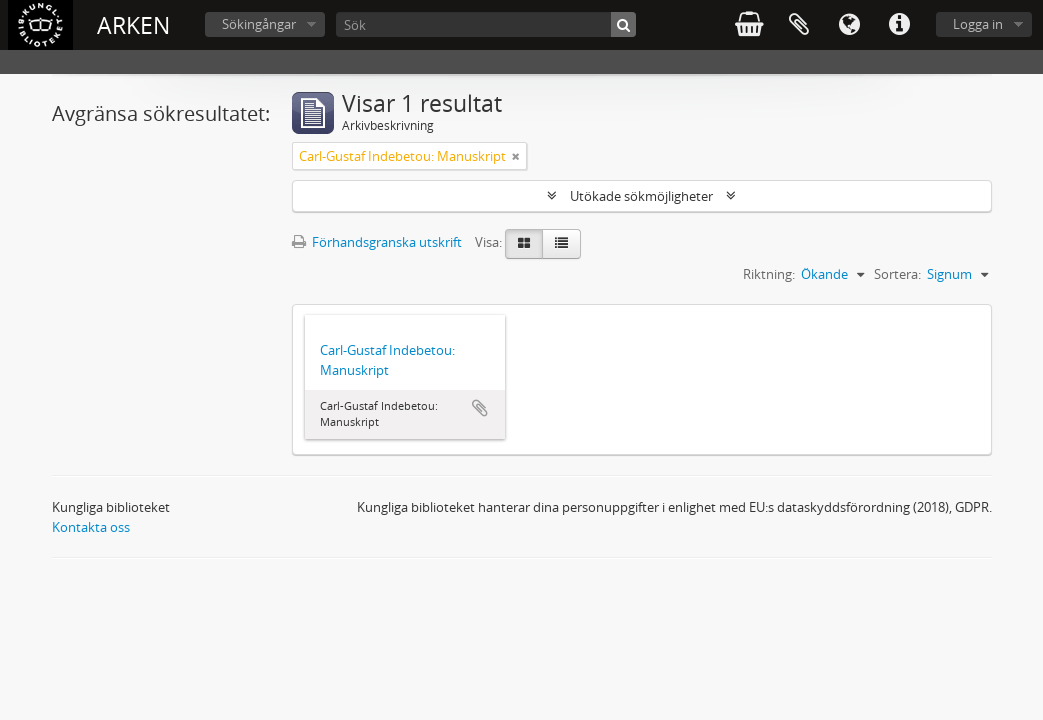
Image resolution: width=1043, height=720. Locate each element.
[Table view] (561, 244)
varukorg (749, 25)
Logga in (978, 24)
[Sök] (486, 24)
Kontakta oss (91, 527)
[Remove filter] (516, 156)
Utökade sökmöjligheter (641, 196)
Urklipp (799, 25)
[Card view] (524, 244)
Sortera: (897, 274)
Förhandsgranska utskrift (377, 242)
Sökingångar (259, 24)
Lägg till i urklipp (480, 408)
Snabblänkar (899, 25)
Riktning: (769, 274)
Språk (849, 25)
